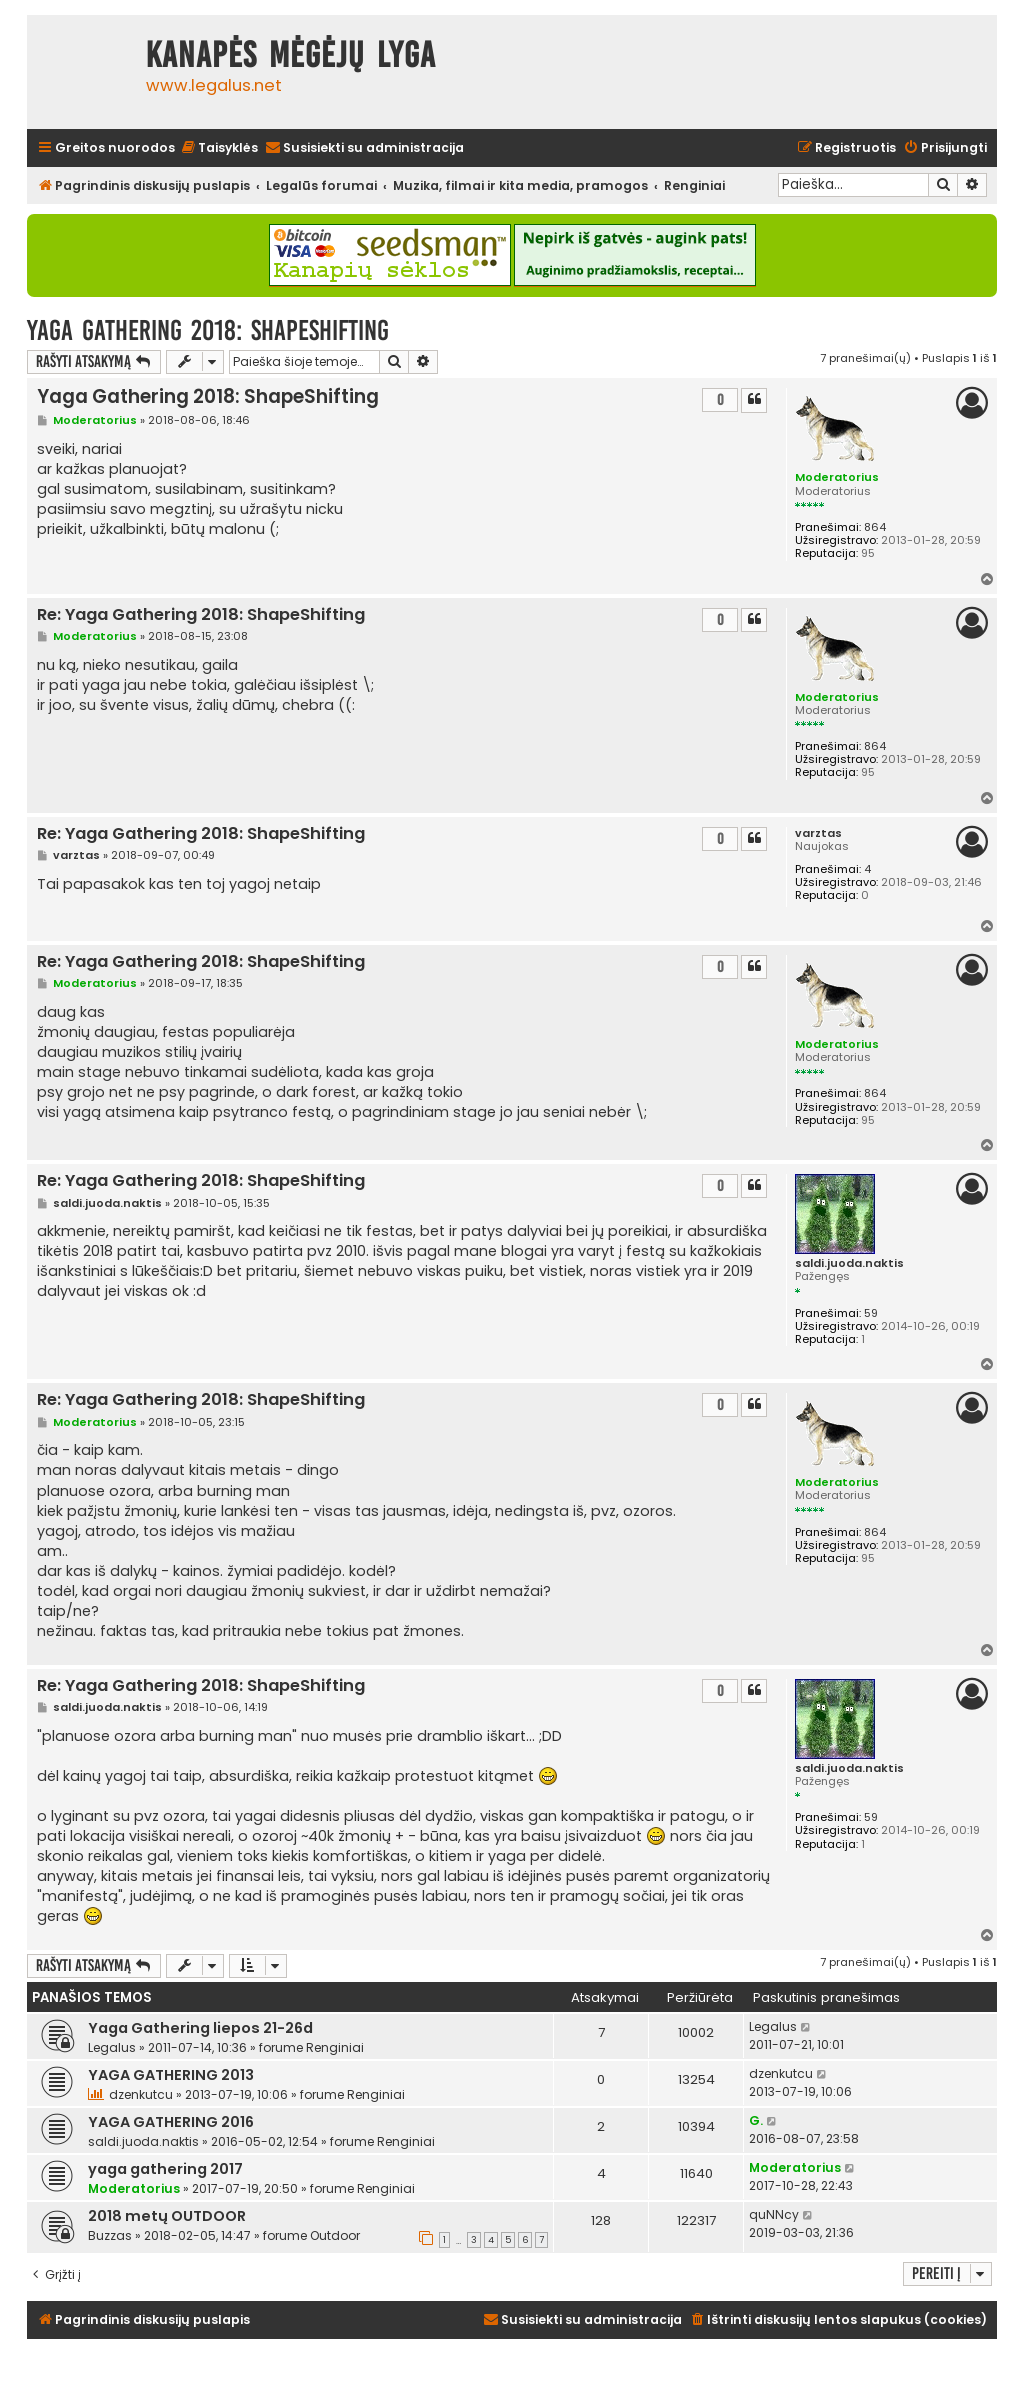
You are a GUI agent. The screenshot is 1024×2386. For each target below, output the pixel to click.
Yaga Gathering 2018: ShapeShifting (208, 330)
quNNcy (774, 2214)
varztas (818, 833)
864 (875, 527)
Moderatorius (837, 477)
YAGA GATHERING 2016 (171, 2122)
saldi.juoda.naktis (849, 1263)
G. (756, 2120)
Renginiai (335, 2047)
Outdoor (335, 2235)
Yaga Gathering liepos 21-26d (200, 2028)
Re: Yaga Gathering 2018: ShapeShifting (201, 615)
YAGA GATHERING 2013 (171, 2075)
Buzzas (110, 2235)
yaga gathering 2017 (165, 2169)
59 (871, 1313)
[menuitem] (219, 148)
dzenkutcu (141, 2094)
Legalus (112, 2047)
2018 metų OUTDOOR (167, 2216)
